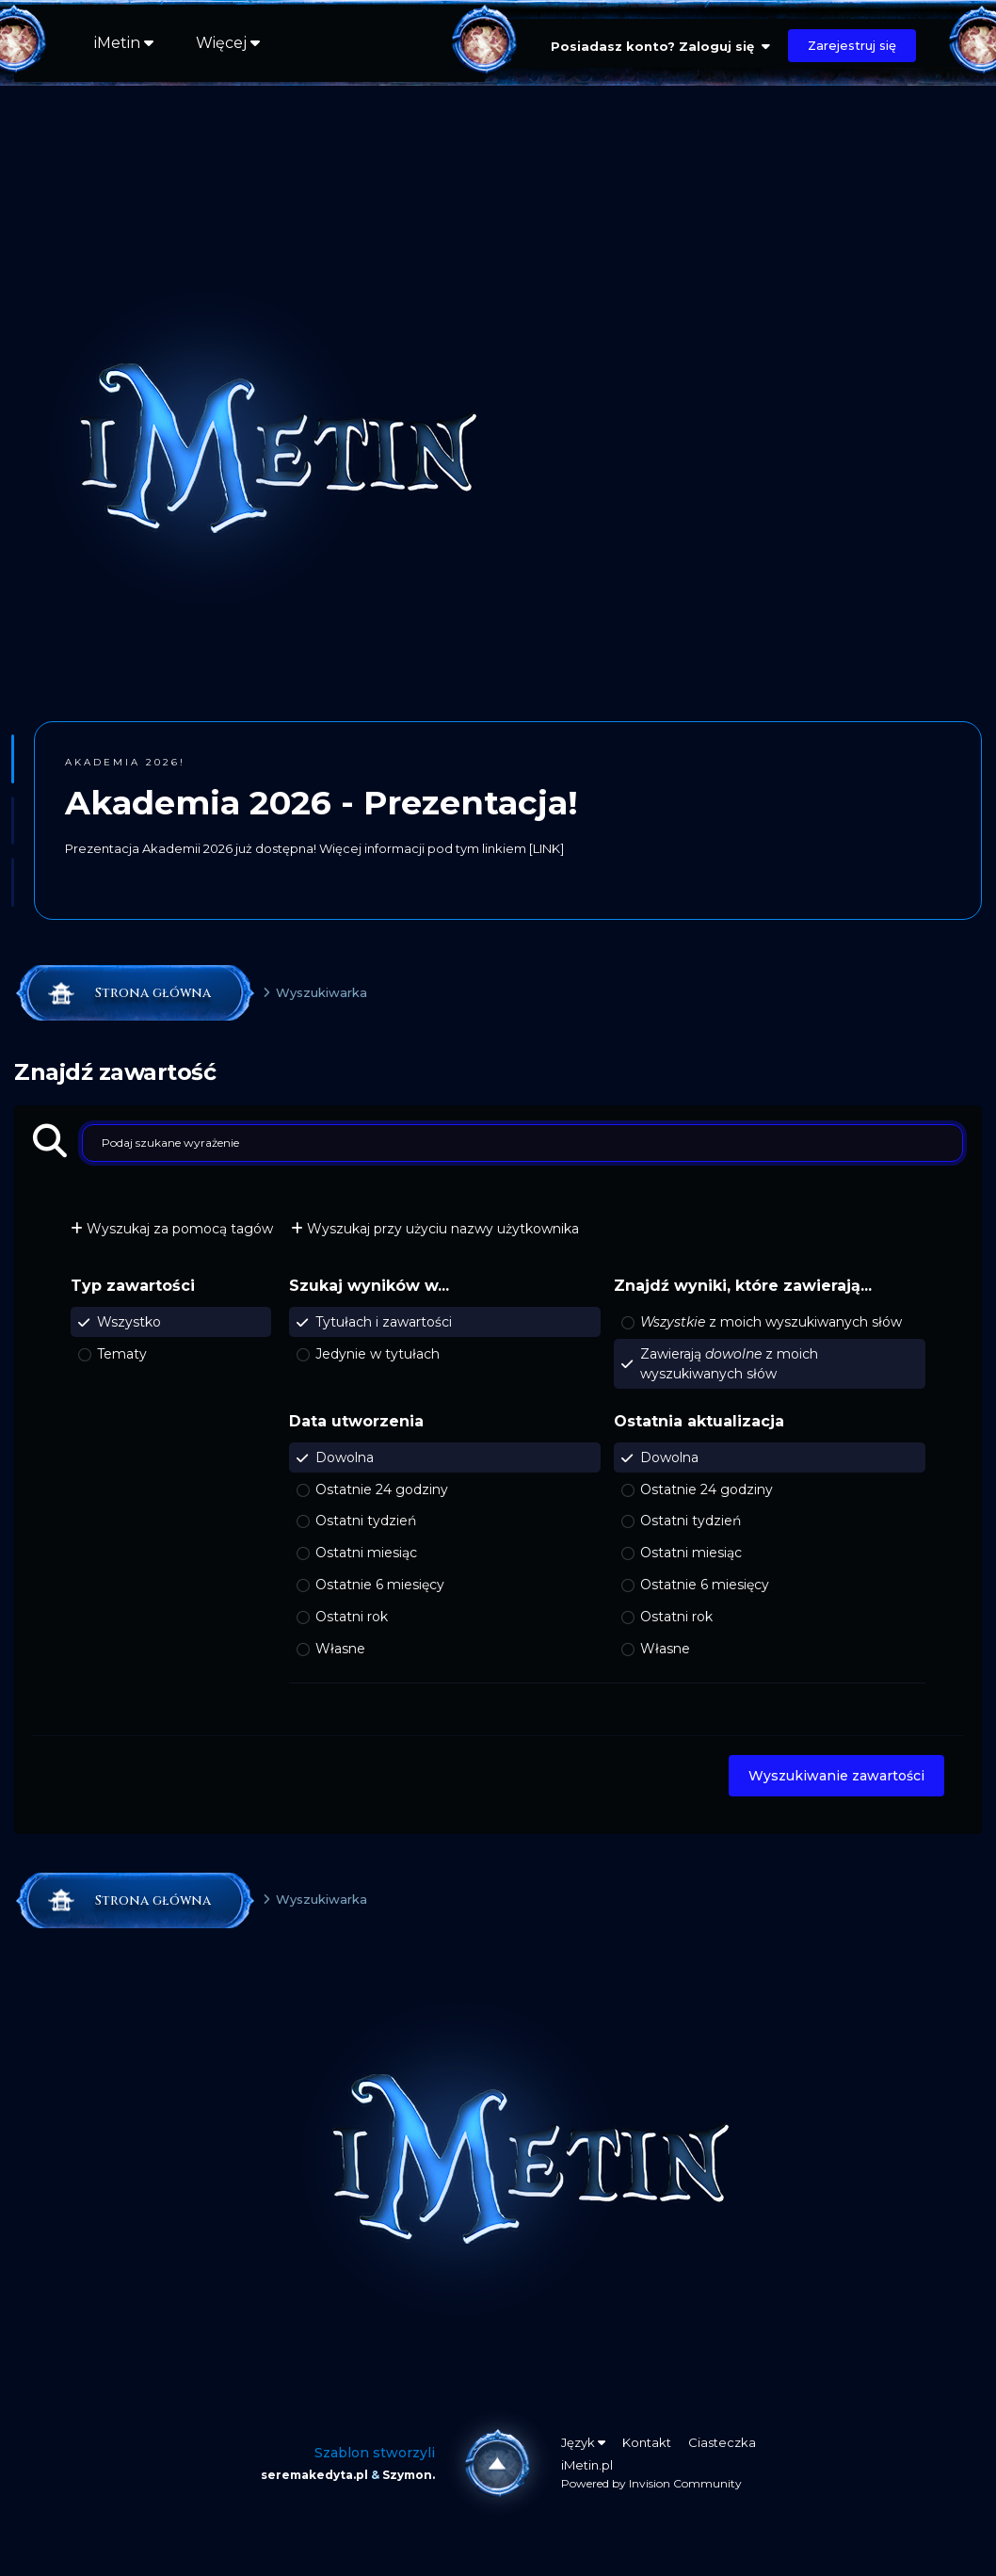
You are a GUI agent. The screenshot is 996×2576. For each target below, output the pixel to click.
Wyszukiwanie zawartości (836, 1775)
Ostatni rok (351, 1616)
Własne (340, 1648)
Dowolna (344, 1457)
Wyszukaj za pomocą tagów (172, 1228)
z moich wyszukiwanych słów (771, 1321)
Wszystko (129, 1321)
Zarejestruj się (852, 45)
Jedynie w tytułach (377, 1352)
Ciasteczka (722, 2442)
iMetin (123, 43)
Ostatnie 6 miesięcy (379, 1584)
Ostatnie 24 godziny (381, 1488)
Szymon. (408, 2475)
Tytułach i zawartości (383, 1321)
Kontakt (646, 2442)
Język (583, 2442)
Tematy (122, 1352)
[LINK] (546, 848)
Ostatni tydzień (365, 1520)
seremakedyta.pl (314, 2475)
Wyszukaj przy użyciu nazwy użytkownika (435, 1228)
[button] (12, 758)
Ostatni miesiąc (366, 1552)
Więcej (228, 43)
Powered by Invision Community (651, 2483)
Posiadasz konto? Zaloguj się (660, 46)
